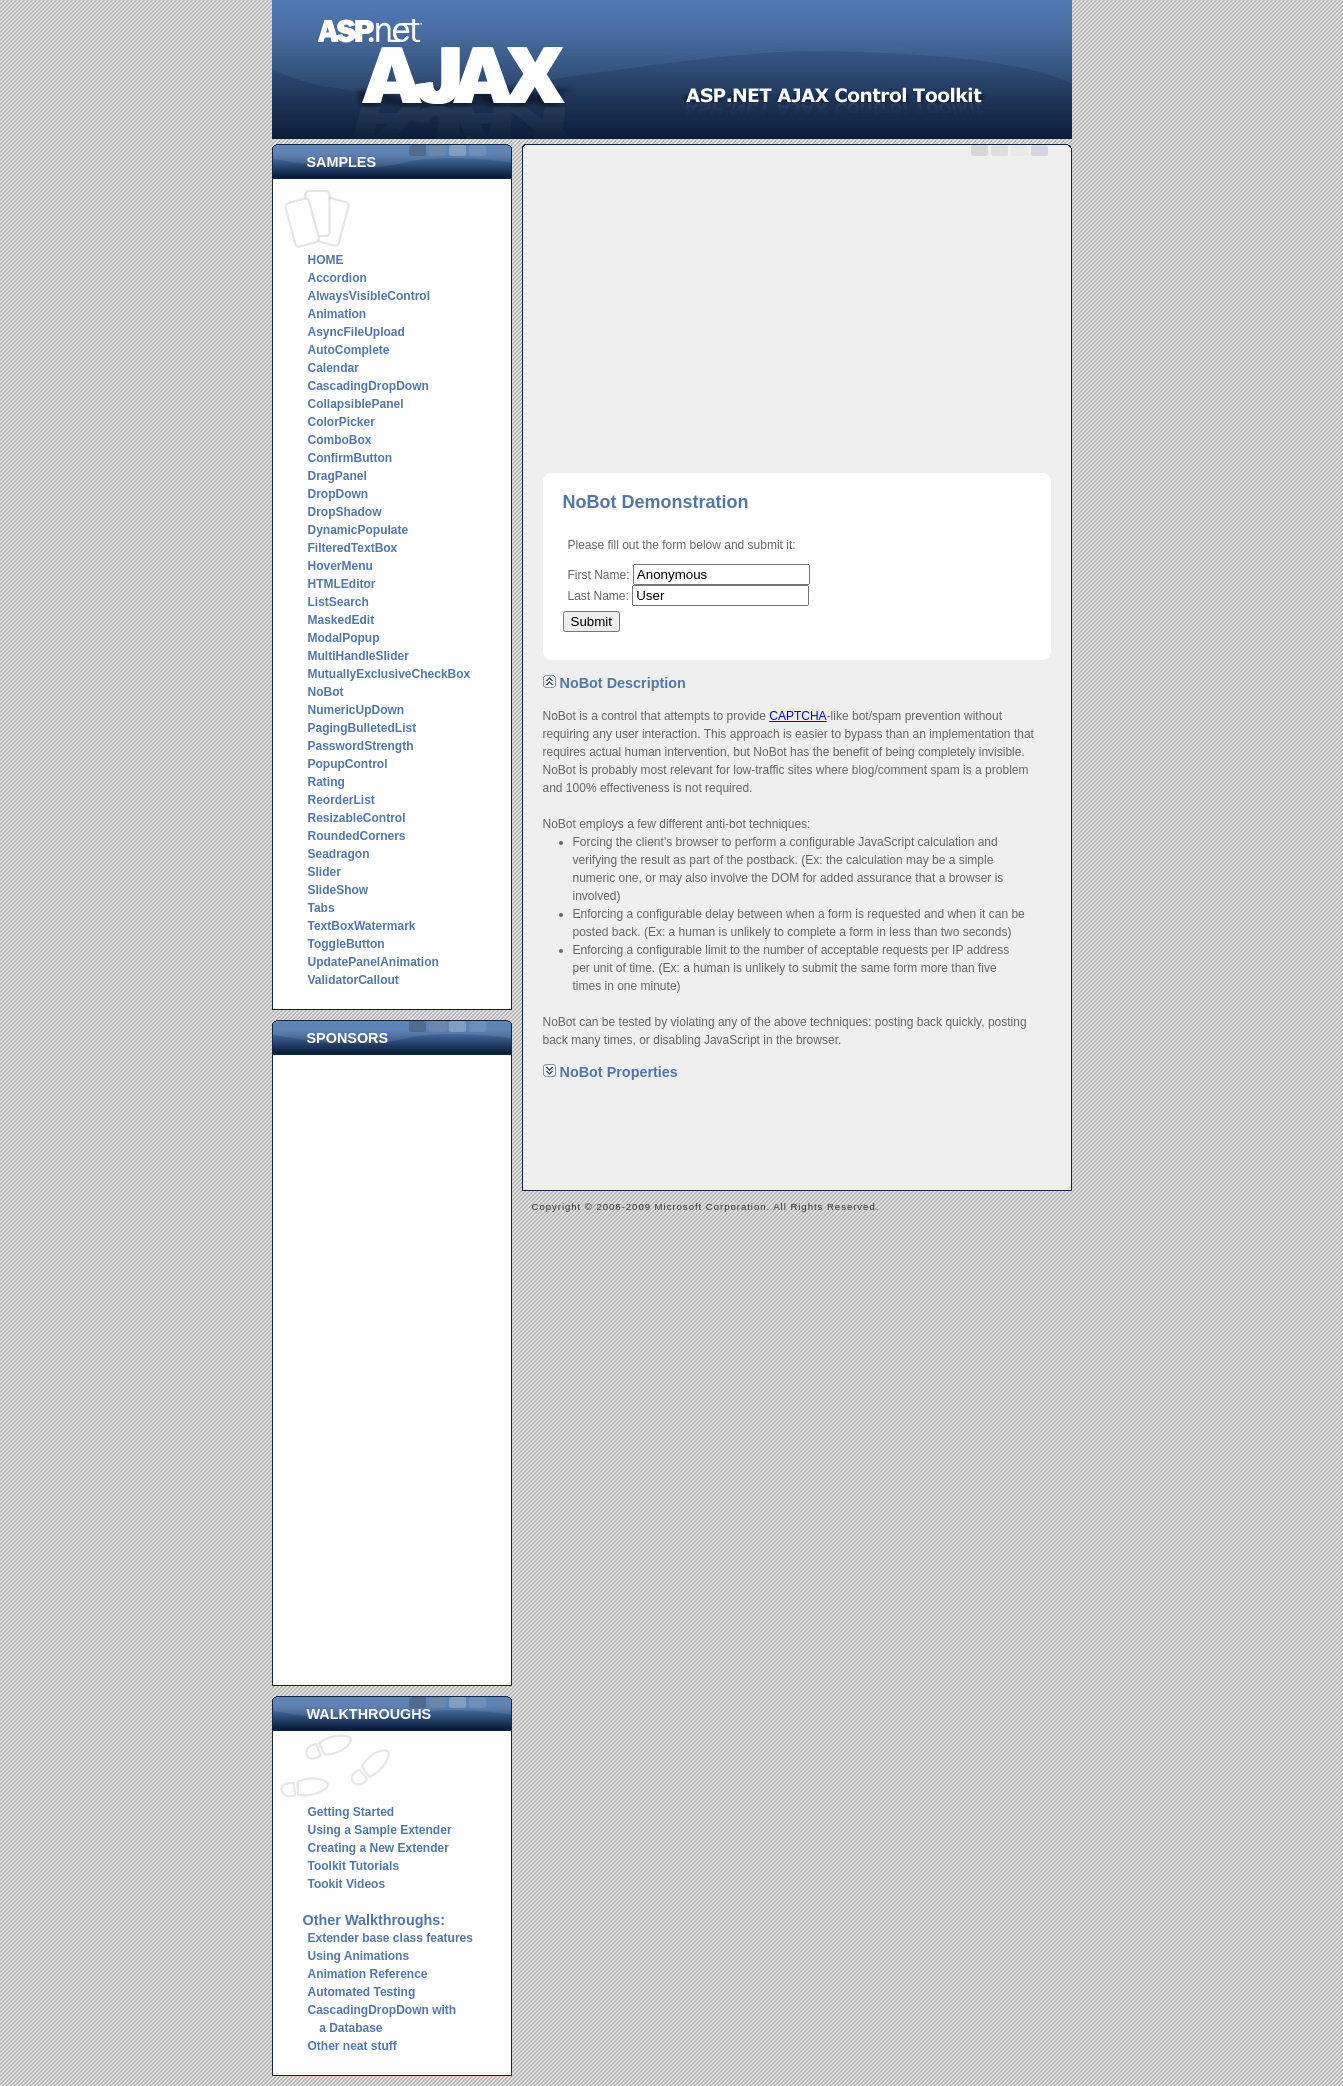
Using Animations (359, 1956)
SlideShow (338, 890)
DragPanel (337, 476)
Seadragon (339, 854)
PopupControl (348, 764)
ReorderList (341, 800)
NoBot (326, 692)
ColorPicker (341, 422)
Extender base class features (390, 1938)
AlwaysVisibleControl (369, 296)
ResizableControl (357, 818)
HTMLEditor (342, 584)
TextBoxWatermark (362, 926)
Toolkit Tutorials (354, 1866)
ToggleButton (346, 944)
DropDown (338, 494)
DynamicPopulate (358, 530)
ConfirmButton (350, 458)
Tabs (321, 908)
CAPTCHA (797, 716)
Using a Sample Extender (380, 1830)
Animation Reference (368, 1974)
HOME (326, 260)
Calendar (333, 368)
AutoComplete (349, 350)
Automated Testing (362, 1992)
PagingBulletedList (362, 728)
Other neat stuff (352, 2046)
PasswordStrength (361, 746)
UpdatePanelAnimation (373, 962)
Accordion (337, 278)
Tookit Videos (347, 1884)
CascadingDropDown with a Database (380, 2019)
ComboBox (340, 440)
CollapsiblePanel (356, 404)
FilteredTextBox (353, 548)
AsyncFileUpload (356, 332)
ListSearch (338, 602)
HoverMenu (340, 566)
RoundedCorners (357, 836)
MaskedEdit (341, 620)
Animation (337, 314)
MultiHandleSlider (358, 656)
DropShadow (345, 512)
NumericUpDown (356, 710)
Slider (324, 872)
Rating (326, 782)
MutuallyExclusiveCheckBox (389, 674)
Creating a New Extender (378, 1848)
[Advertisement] (397, 1365)
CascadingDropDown (368, 386)
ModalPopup (344, 638)
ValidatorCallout (353, 980)
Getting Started (351, 1812)
